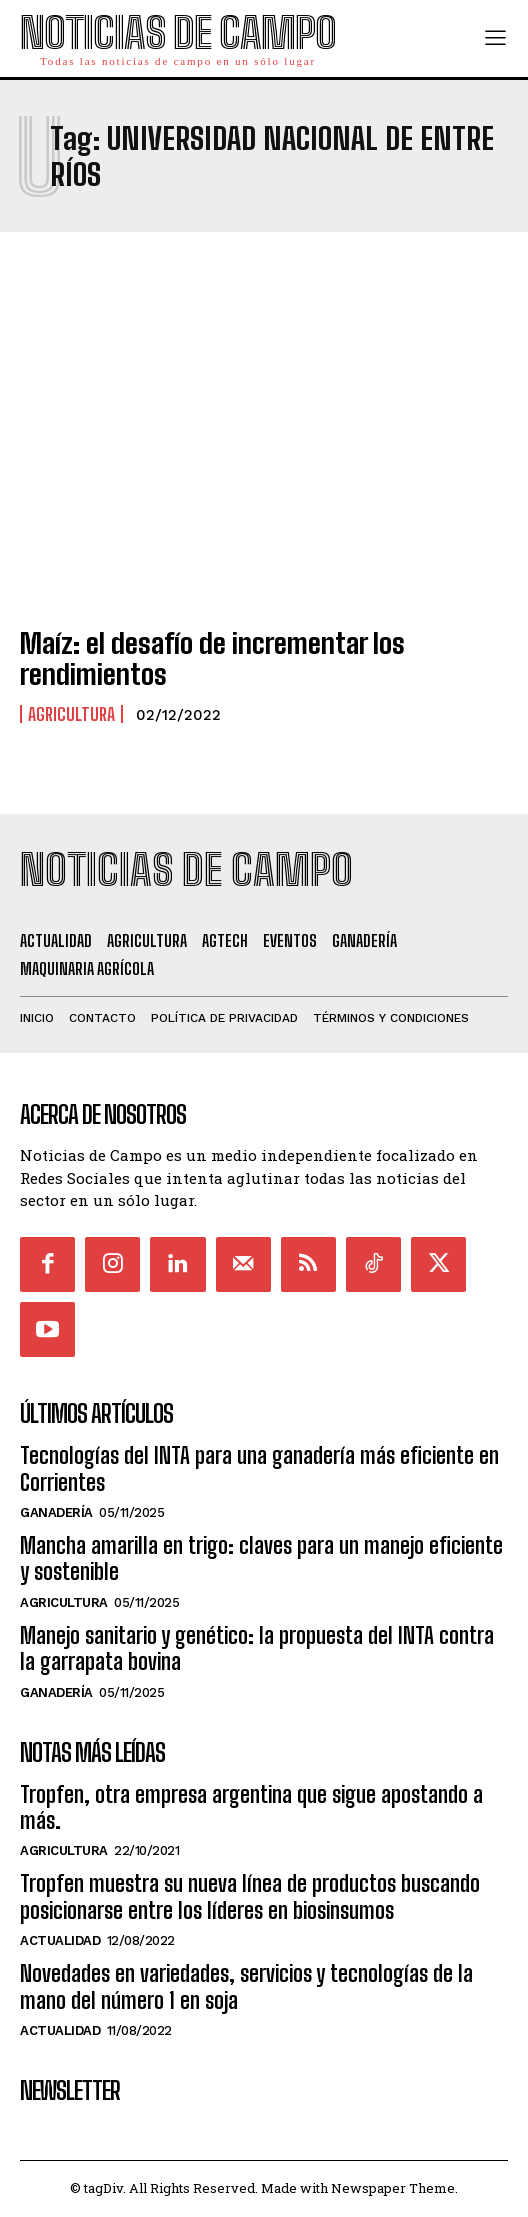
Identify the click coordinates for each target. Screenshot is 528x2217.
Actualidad (60, 1940)
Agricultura (71, 714)
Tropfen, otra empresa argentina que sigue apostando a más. (251, 1807)
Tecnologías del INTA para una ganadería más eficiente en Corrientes (259, 1468)
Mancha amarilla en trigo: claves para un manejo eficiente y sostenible (261, 1558)
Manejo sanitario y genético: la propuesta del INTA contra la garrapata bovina (257, 1648)
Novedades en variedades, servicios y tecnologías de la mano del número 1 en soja (246, 1986)
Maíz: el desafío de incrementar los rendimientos (212, 658)
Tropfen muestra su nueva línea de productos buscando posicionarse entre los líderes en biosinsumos (250, 1896)
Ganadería (56, 1512)
